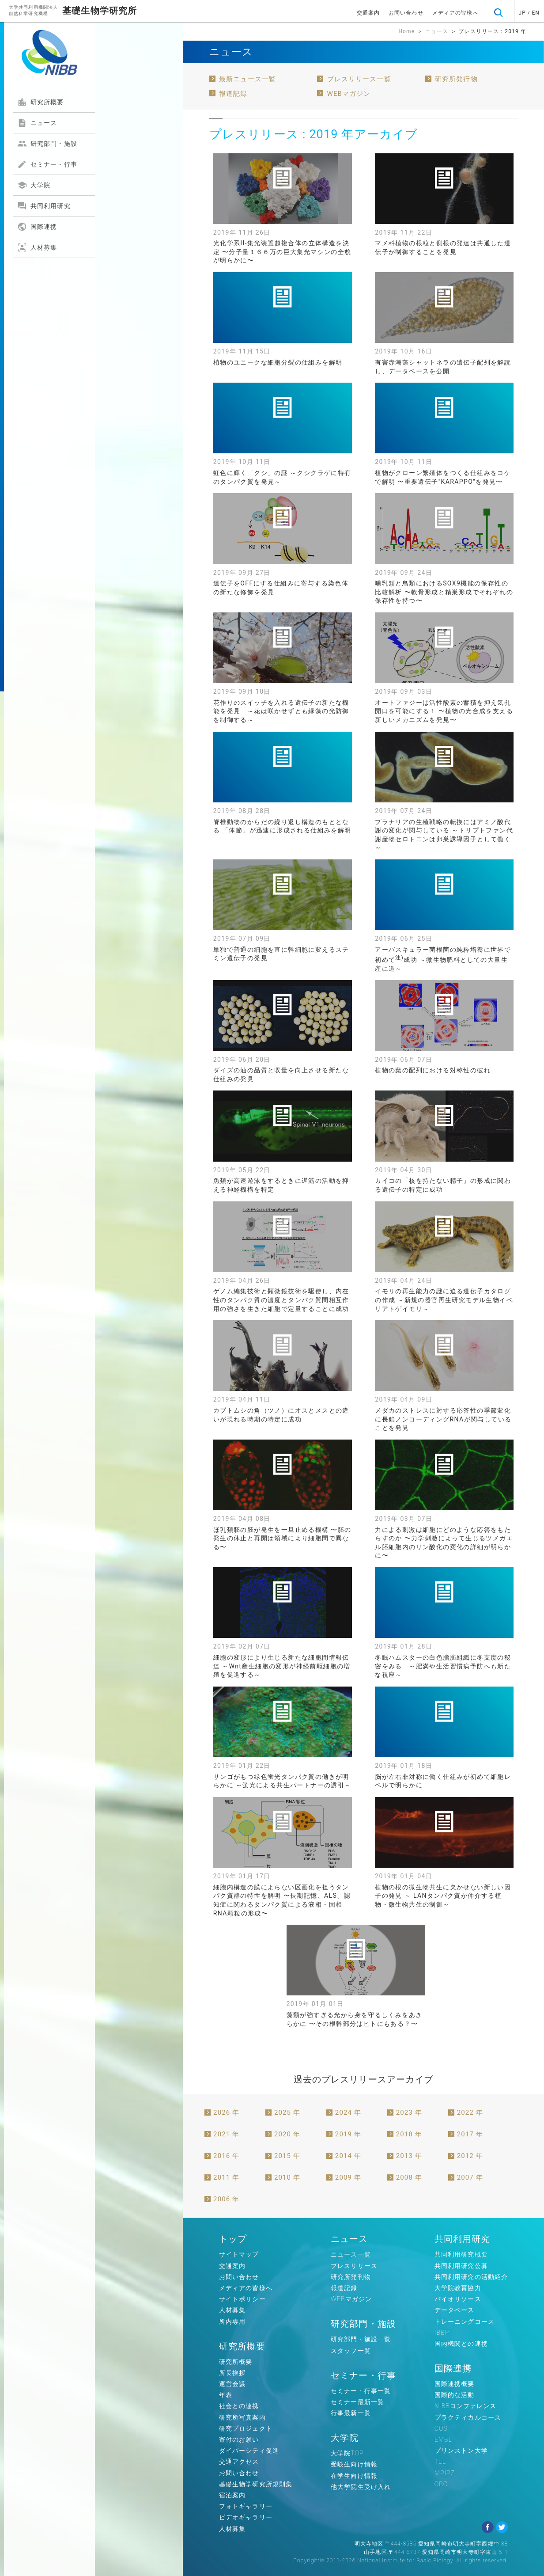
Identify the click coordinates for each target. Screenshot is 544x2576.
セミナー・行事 (47, 164)
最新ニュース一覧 (247, 79)
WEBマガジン (349, 94)
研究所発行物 (456, 79)
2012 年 (470, 2156)
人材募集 (37, 247)
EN (536, 13)
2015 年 (287, 2156)
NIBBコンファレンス (465, 2405)
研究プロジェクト (245, 2428)
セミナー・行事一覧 (361, 2390)
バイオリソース (457, 2298)
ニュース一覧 (351, 2254)
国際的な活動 (454, 2394)
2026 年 (226, 2112)
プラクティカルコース (467, 2417)
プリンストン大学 (461, 2450)
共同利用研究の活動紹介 (471, 2276)
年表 (225, 2394)
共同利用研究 (44, 206)
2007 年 (470, 2177)
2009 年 (348, 2177)
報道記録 (233, 94)
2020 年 (287, 2134)
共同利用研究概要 (461, 2254)
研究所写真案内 (242, 2417)
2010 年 (287, 2177)
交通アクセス (239, 2461)
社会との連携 (239, 2405)
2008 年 (409, 2177)
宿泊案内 (232, 2495)
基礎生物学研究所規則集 (255, 2484)
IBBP (441, 2332)
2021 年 (226, 2134)
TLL (440, 2461)
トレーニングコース (464, 2321)
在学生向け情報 (354, 2475)
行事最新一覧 (351, 2412)
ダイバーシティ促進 (249, 2450)
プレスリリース (354, 2265)
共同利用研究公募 (461, 2265)
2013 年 (409, 2156)
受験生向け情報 (354, 2464)
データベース (454, 2310)
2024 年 (348, 2112)
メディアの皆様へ (455, 13)
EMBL (443, 2439)
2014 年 (348, 2156)
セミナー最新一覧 (357, 2401)
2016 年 (226, 2156)
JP (522, 13)
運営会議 (232, 2383)
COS (441, 2428)
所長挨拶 (232, 2372)
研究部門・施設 (47, 143)
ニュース (37, 123)
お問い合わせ (406, 13)
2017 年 (470, 2134)
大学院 (33, 185)
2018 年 (409, 2134)
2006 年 (226, 2199)
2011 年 (226, 2177)
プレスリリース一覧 (359, 79)
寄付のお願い (239, 2439)
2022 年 (470, 2112)
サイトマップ (239, 2254)
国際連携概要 (454, 2383)
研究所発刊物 (351, 2276)
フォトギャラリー (245, 2506)
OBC (441, 2484)
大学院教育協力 (457, 2287)
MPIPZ (444, 2473)
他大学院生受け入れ (361, 2486)
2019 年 (348, 2134)
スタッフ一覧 (351, 2350)
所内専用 (232, 2321)
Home (406, 31)
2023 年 (409, 2112)
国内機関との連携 (461, 2343)
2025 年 (287, 2112)
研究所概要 (40, 102)
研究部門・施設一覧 (361, 2339)
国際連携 (37, 227)
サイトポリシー (242, 2298)
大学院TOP (347, 2453)
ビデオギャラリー (245, 2517)
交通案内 (368, 13)
